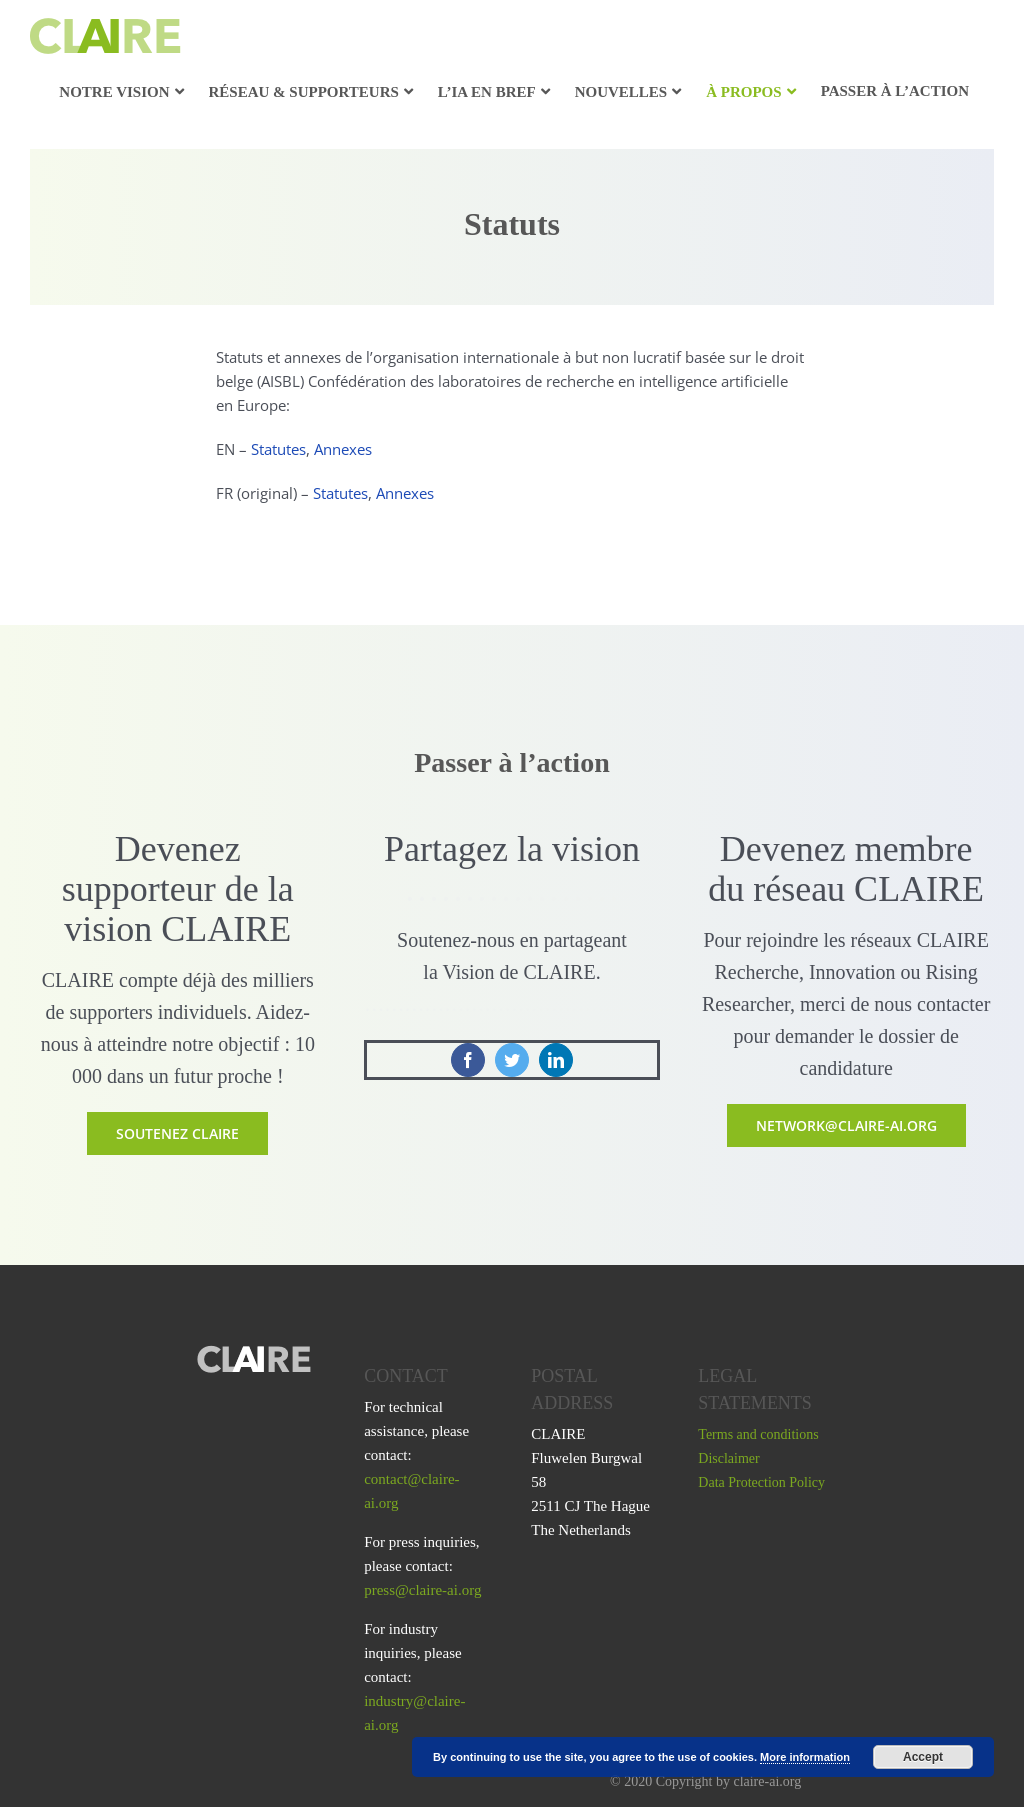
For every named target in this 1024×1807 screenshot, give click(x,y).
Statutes (278, 449)
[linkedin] (556, 1060)
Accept (923, 1757)
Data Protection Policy (761, 1482)
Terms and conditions (758, 1434)
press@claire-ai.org (422, 1590)
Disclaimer (728, 1458)
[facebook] (468, 1060)
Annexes (343, 449)
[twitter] (512, 1060)
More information (805, 1757)
